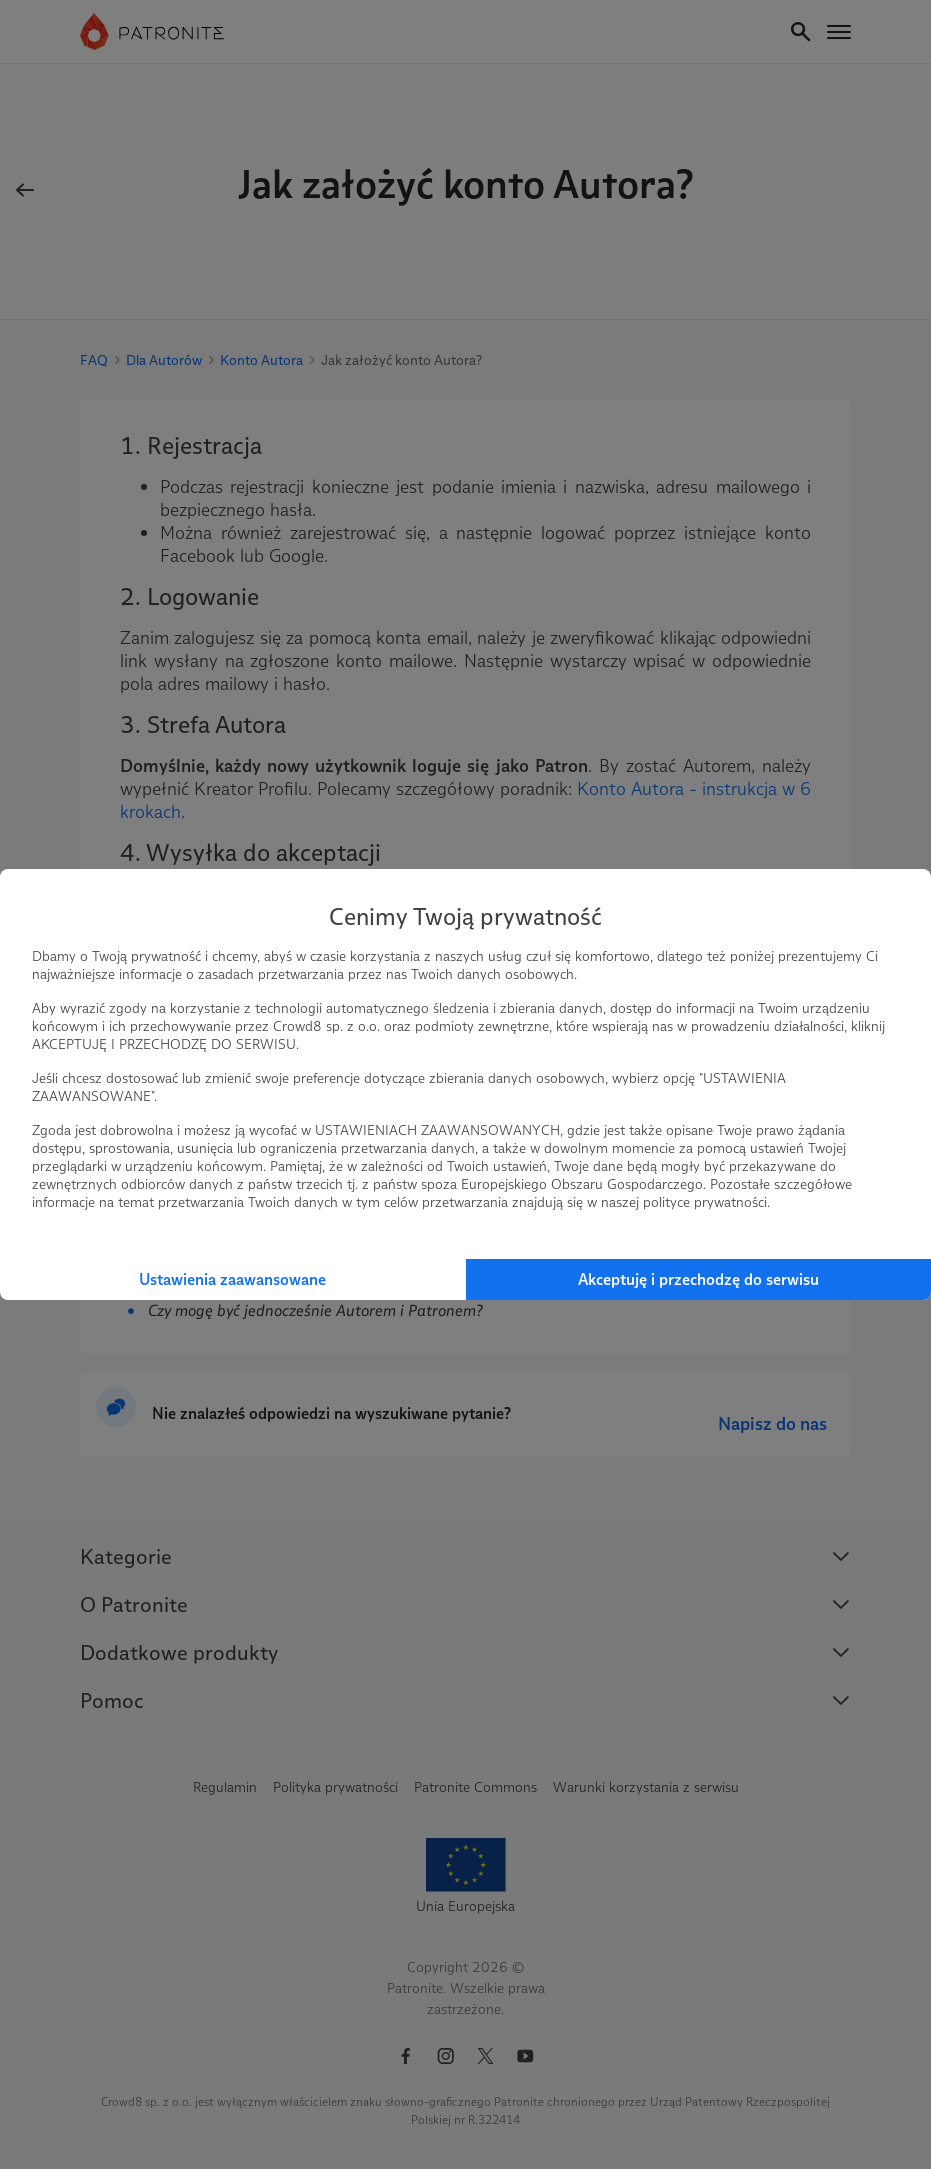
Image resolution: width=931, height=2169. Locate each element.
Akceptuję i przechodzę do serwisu (698, 1279)
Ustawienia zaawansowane (232, 1279)
